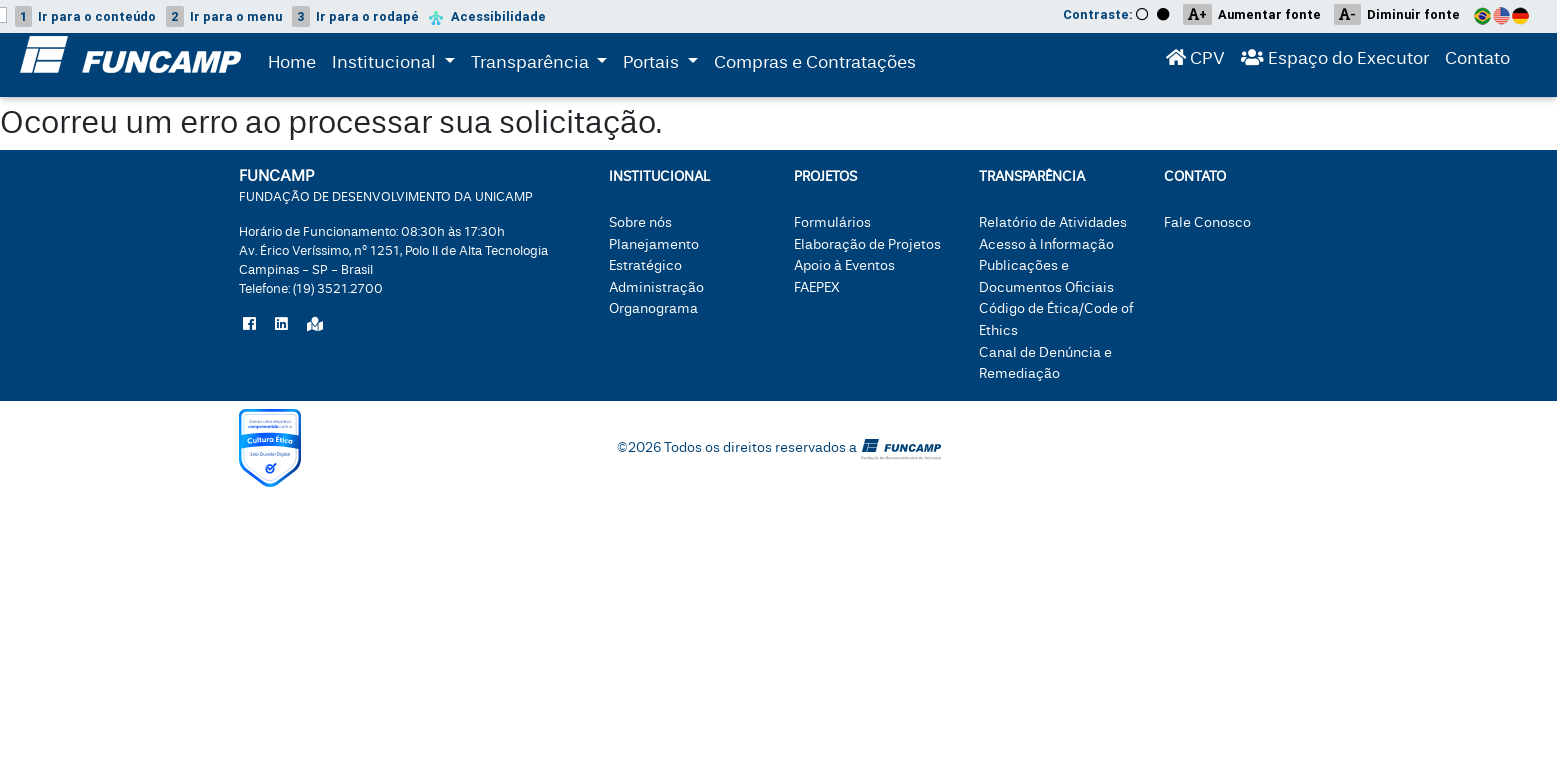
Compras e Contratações (815, 66)
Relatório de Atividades (1053, 222)
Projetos (825, 176)
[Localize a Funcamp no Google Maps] (315, 325)
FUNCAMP (386, 184)
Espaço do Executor (1335, 62)
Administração (656, 287)
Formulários (832, 222)
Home (292, 66)
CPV (1195, 62)
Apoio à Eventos (844, 265)
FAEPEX (817, 287)
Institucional (386, 64)
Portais (664, 64)
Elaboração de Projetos (867, 244)
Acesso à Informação (1046, 244)
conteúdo (85, 16)
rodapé (355, 16)
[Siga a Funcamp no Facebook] (249, 325)
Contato (1477, 62)
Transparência (543, 64)
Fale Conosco (1207, 222)
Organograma (653, 308)
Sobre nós (640, 222)
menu (224, 16)
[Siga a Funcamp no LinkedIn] (281, 325)
